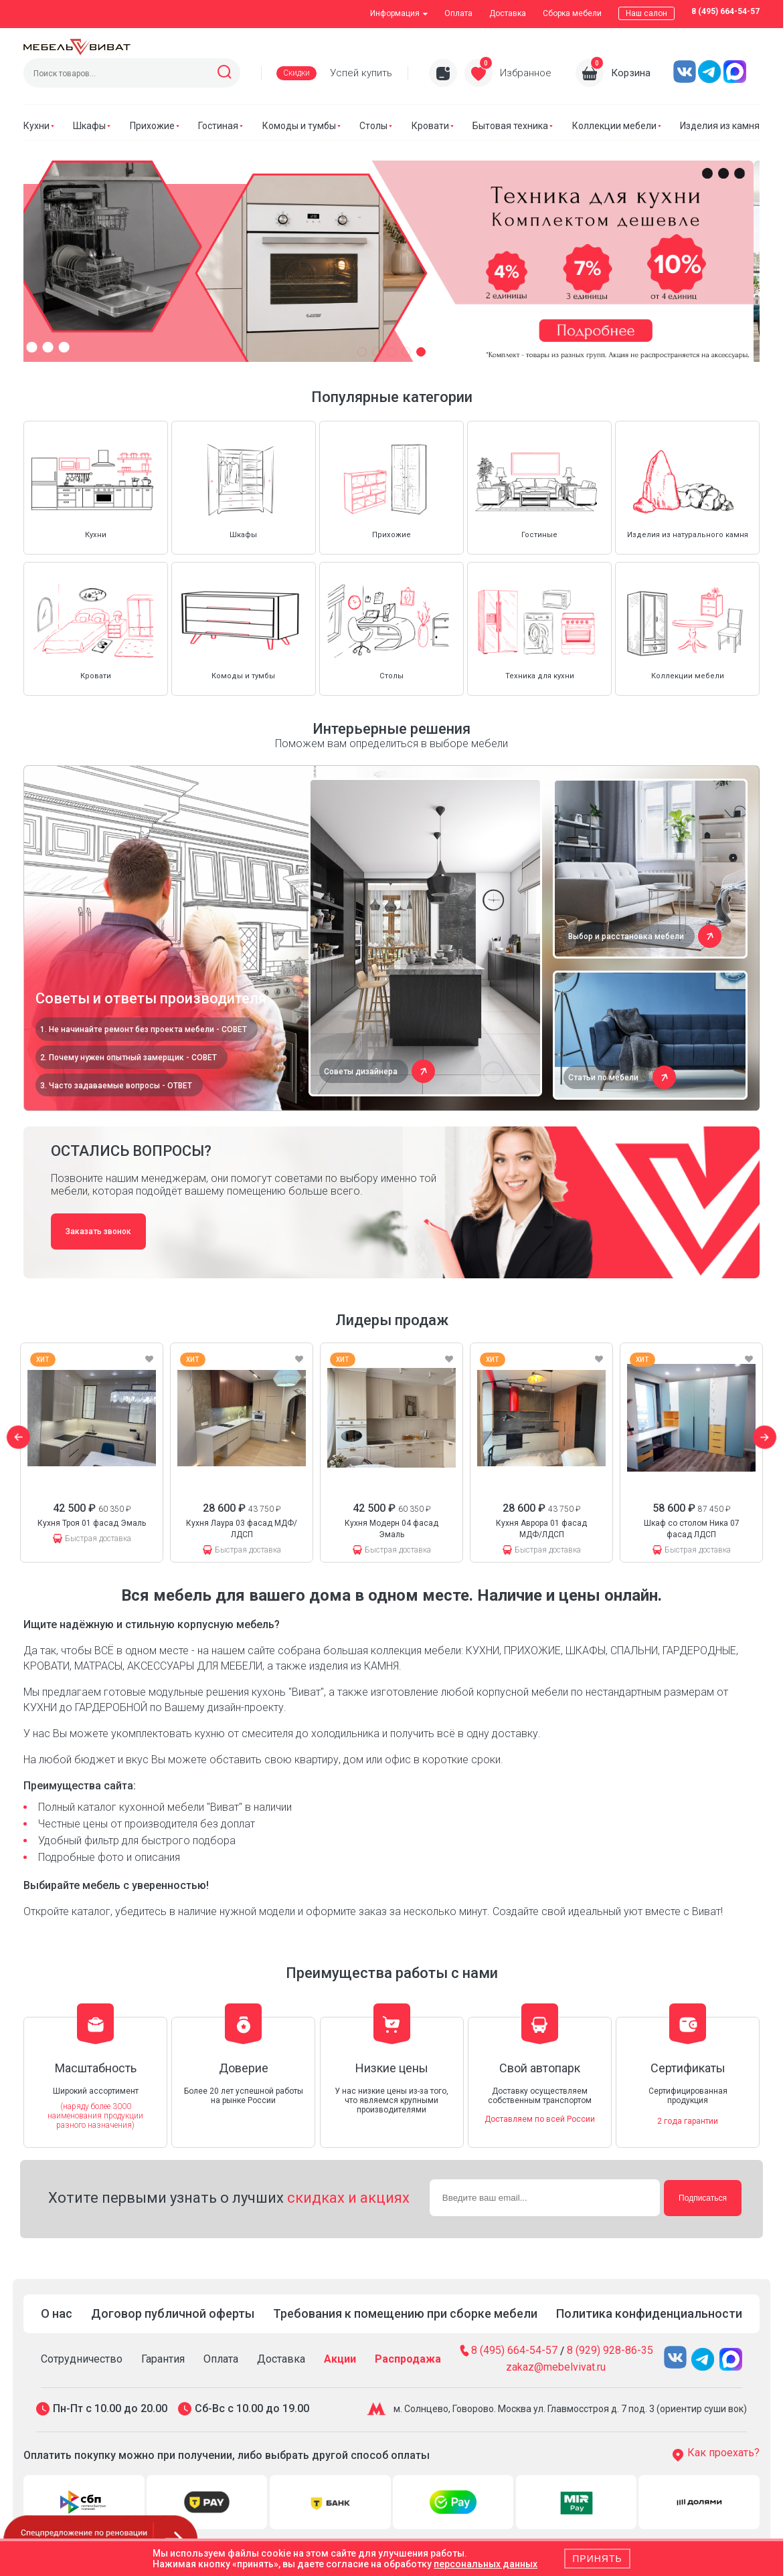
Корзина (630, 73)
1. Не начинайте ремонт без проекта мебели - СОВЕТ (143, 1029)
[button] (362, 352)
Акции (340, 2359)
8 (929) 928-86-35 (610, 2351)
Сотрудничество (81, 2359)
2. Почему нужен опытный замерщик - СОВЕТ (128, 1057)
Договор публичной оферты (172, 2313)
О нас (56, 2313)
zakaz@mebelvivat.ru (556, 2367)
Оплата (458, 13)
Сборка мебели (572, 13)
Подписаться (703, 2198)
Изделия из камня (720, 125)
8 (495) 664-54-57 (725, 11)
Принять (597, 2558)
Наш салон (646, 13)
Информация (399, 13)
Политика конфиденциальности (649, 2313)
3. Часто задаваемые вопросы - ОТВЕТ (116, 1085)
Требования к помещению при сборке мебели (405, 2313)
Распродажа (408, 2359)
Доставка (507, 13)
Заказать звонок (98, 1231)
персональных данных (485, 2564)
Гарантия (163, 2359)
